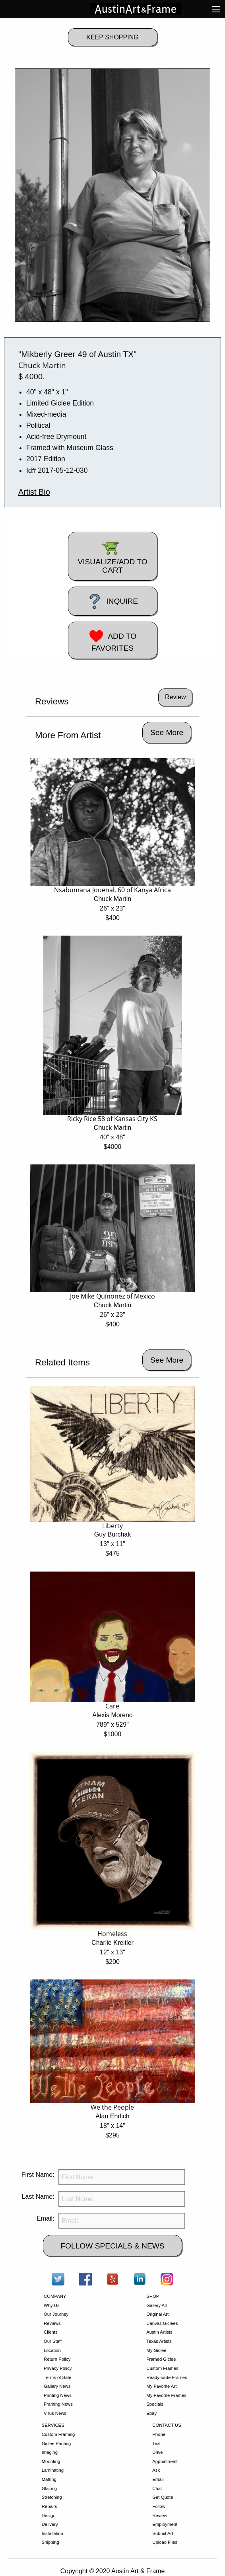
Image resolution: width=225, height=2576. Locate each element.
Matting (49, 2479)
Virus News (55, 2413)
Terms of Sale (57, 2377)
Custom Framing (58, 2434)
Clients (51, 2332)
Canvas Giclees (162, 2323)
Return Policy (57, 2359)
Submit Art (162, 2533)
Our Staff (53, 2341)
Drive (157, 2452)
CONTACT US (166, 2425)
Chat (157, 2488)
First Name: (37, 2174)
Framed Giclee (161, 2359)
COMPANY (55, 2296)
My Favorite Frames (166, 2395)
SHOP (152, 2296)
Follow (158, 2506)
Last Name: (38, 2196)
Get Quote (162, 2497)
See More (166, 732)
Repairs (49, 2506)
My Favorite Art (161, 2386)
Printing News (58, 2395)
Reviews (52, 2323)
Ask (156, 2470)
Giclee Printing (56, 2443)
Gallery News (57, 2386)
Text (156, 2443)
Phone (158, 2434)
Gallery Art (156, 2305)
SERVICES (53, 2425)
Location (52, 2350)
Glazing (49, 2488)
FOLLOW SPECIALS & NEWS (112, 2246)
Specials (154, 2404)
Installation (52, 2533)
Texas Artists (159, 2341)
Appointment (165, 2461)
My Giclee (156, 2350)
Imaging (50, 2452)
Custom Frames (162, 2368)
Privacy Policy (58, 2368)
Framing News (58, 2404)
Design (49, 2515)
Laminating (53, 2470)
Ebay (151, 2413)
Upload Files (164, 2542)
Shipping (50, 2542)
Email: (45, 2218)
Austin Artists (159, 2332)
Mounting (51, 2461)
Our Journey (56, 2314)
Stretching (52, 2497)
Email (157, 2479)
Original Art (157, 2314)
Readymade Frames (166, 2377)
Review (159, 2515)
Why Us (52, 2305)
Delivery (50, 2524)
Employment (164, 2524)
